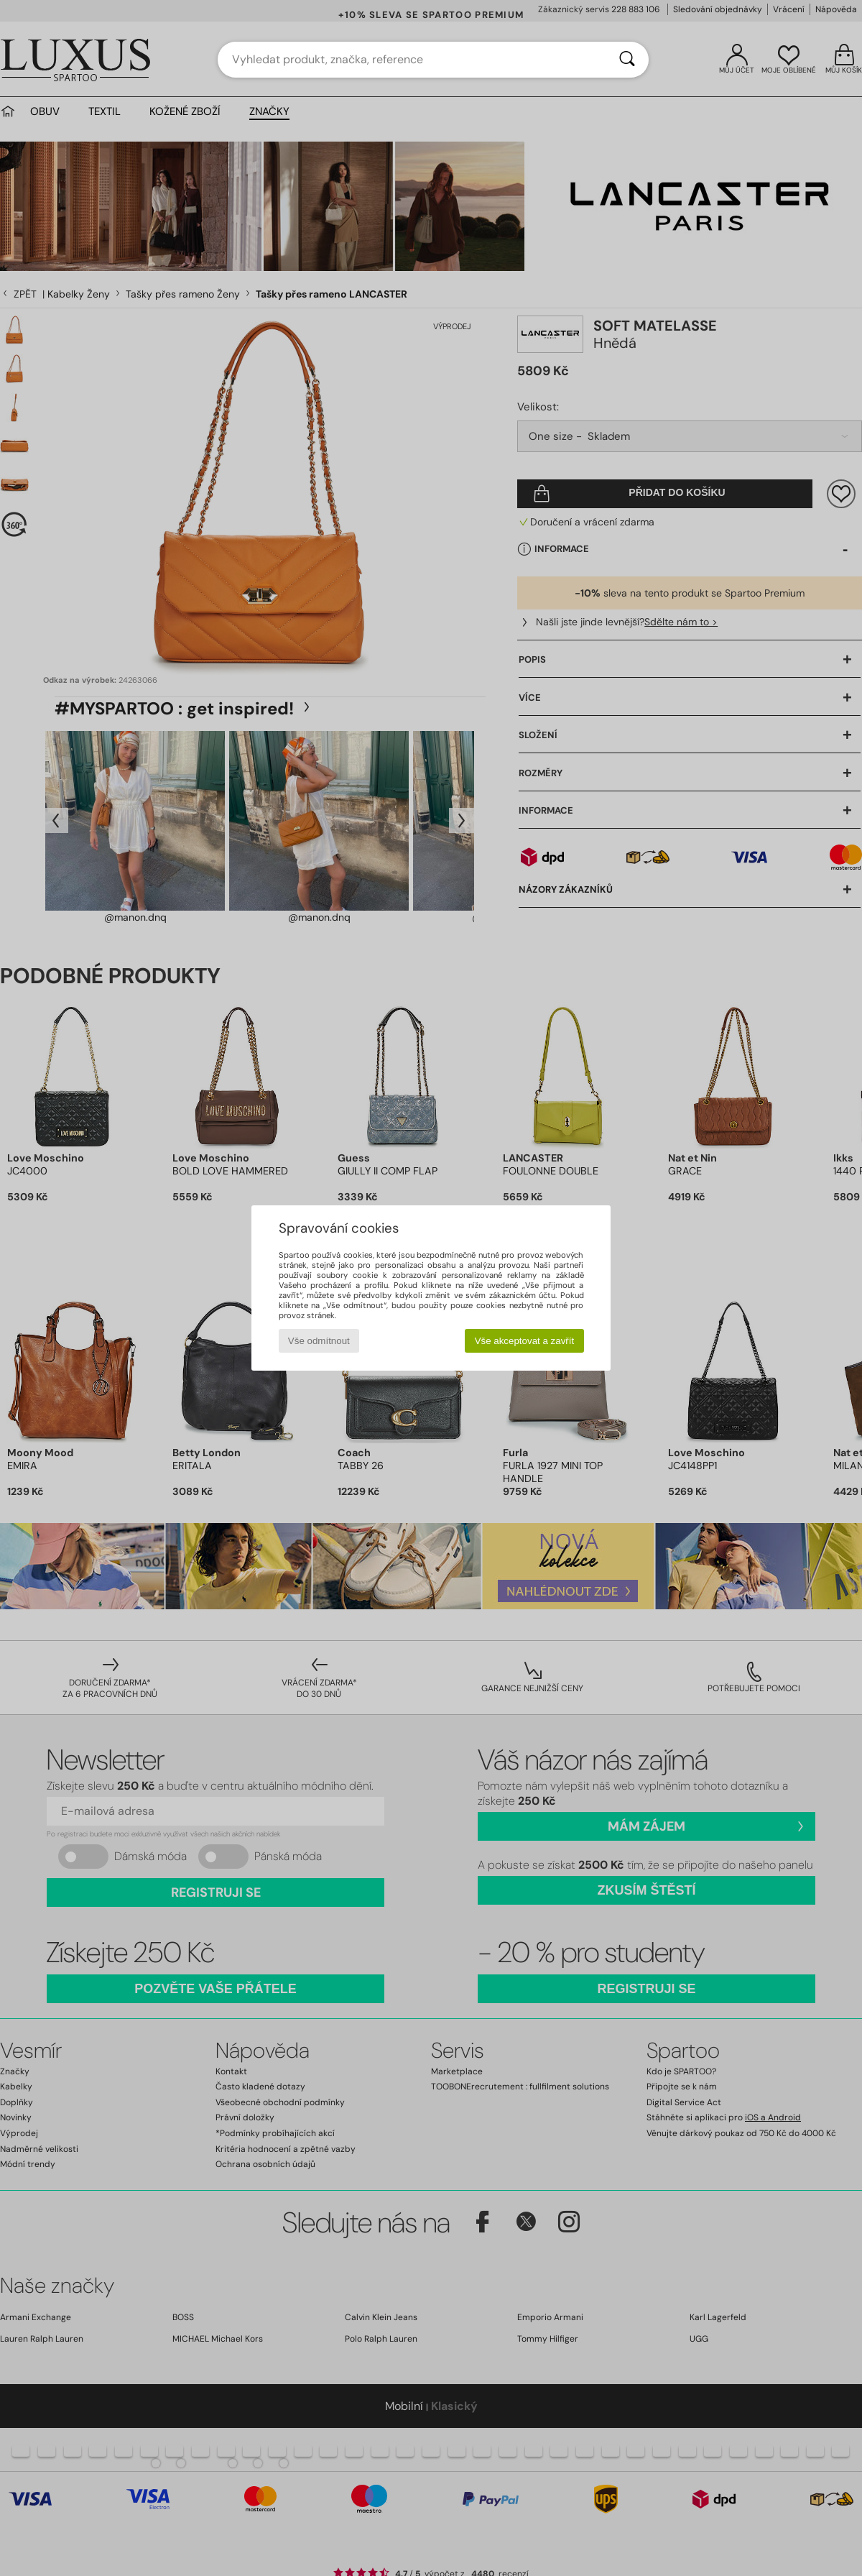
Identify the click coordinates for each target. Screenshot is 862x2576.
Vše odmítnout (319, 1340)
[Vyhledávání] (627, 60)
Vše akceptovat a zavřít (525, 1340)
